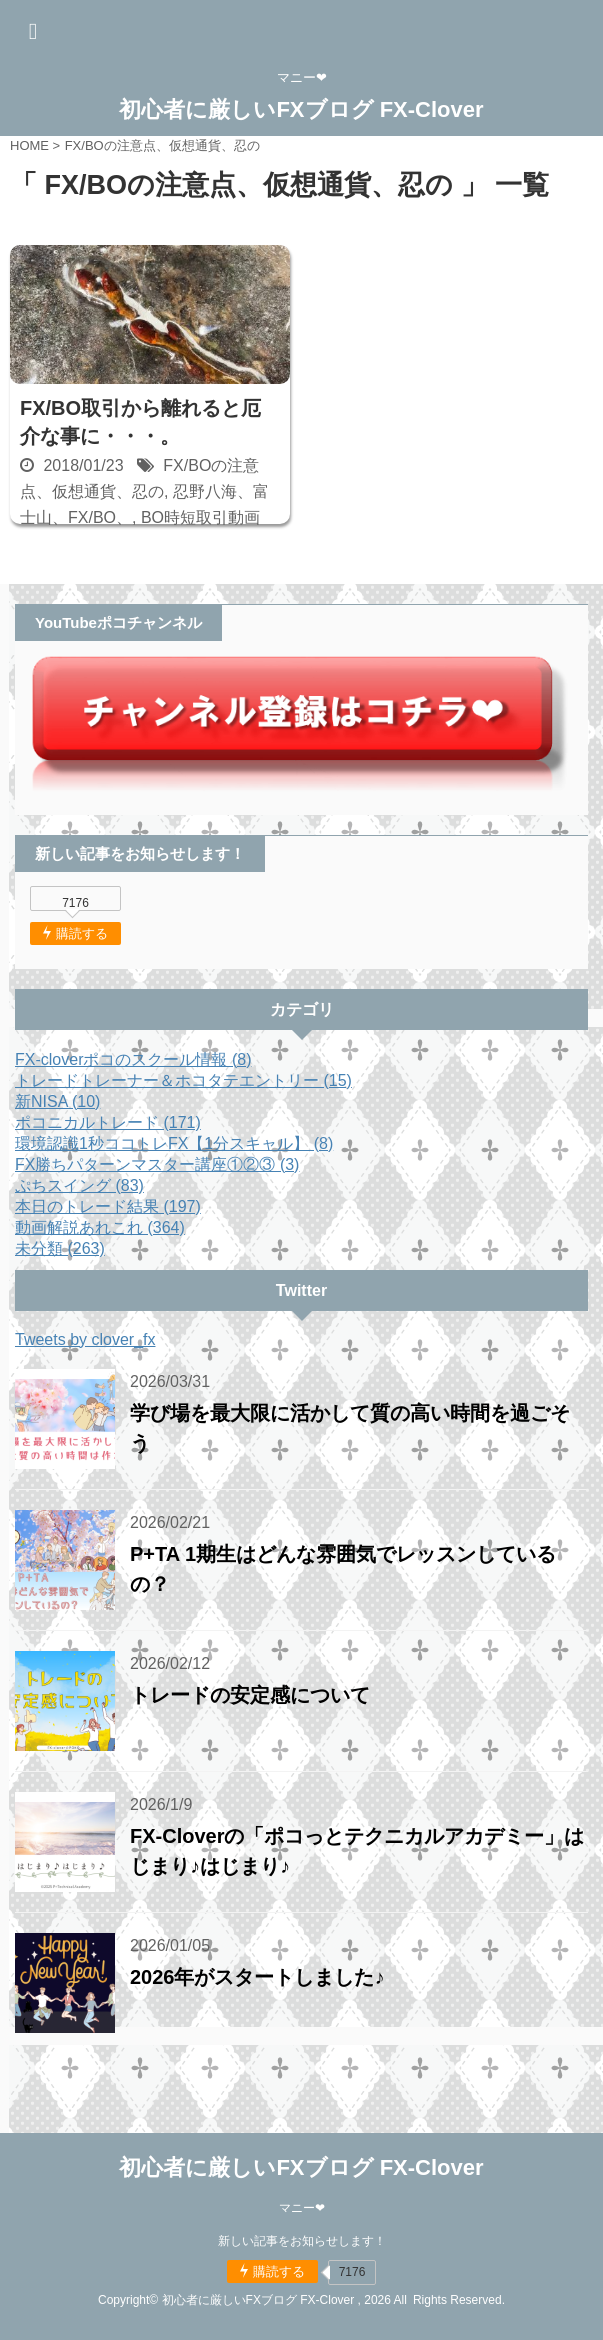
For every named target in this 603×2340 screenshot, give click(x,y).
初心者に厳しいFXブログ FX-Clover (301, 109)
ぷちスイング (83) (79, 1185)
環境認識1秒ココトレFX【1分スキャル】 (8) (174, 1143)
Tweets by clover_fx (85, 1339)
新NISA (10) (57, 1101)
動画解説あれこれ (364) (100, 1227)
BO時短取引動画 (200, 517)
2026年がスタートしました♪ (257, 1977)
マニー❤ (302, 2208)
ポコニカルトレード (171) (108, 1122)
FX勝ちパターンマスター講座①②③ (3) (157, 1164)
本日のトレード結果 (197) (108, 1206)
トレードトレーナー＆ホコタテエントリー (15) (183, 1080)
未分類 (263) (60, 1248)
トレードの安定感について (250, 1695)
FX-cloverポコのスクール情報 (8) (133, 1059)
